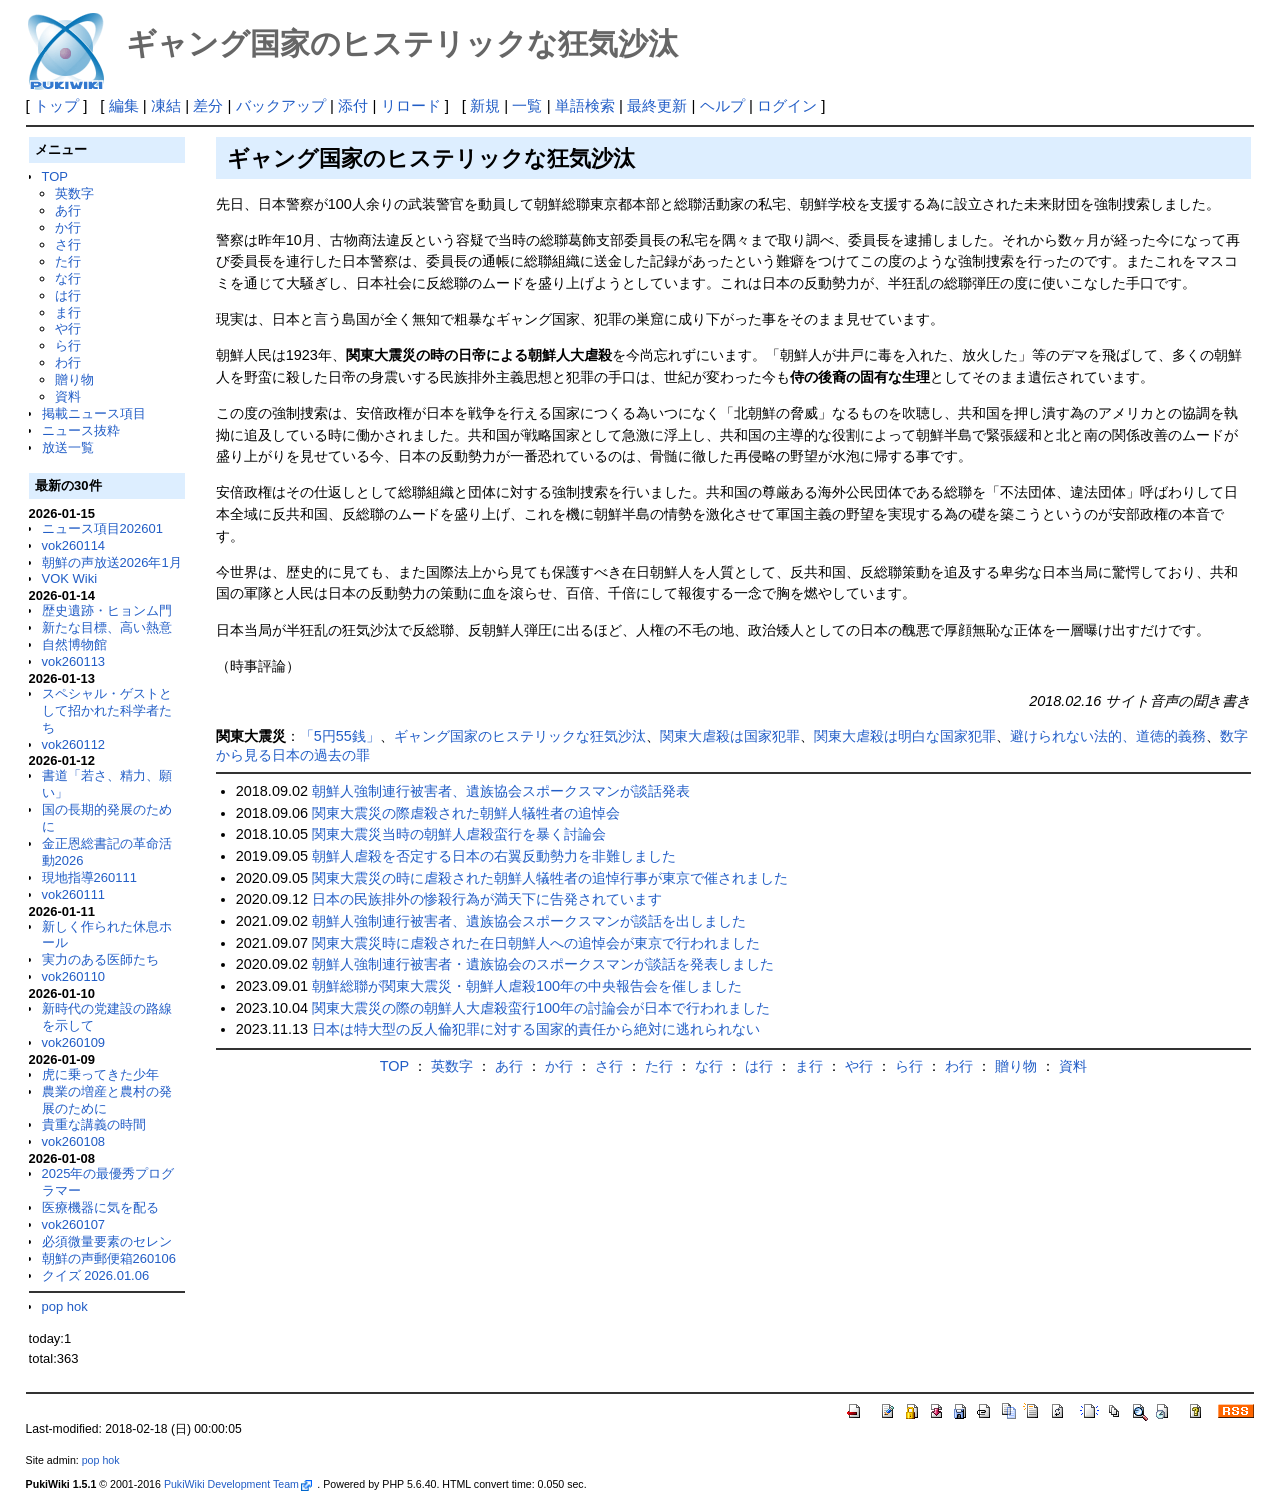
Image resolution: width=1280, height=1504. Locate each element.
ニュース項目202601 (102, 528)
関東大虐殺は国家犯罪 (730, 736)
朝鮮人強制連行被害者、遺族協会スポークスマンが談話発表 (501, 791)
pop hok (65, 1306)
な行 (68, 278)
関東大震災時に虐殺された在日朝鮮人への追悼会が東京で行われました (536, 943)
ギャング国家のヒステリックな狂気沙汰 (520, 736)
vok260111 (74, 894)
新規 (485, 105)
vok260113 (74, 661)
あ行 (68, 210)
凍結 (166, 105)
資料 (68, 396)
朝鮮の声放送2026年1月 (112, 562)
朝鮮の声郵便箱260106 (109, 1258)
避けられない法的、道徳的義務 (1108, 736)
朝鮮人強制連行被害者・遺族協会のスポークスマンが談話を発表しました (543, 964)
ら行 (68, 345)
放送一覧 (68, 447)
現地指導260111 (89, 877)
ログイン (787, 105)
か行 (68, 227)
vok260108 (74, 1141)
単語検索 (585, 105)
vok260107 (74, 1224)
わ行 (68, 362)
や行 (68, 328)
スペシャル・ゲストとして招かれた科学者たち (107, 710)
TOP (55, 176)
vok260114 (74, 545)
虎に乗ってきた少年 (100, 1074)
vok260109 (74, 1042)
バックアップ (281, 105)
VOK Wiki (70, 578)
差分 (208, 105)
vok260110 (74, 976)
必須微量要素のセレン (107, 1241)
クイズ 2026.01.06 (96, 1275)
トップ (56, 105)
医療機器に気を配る (100, 1207)
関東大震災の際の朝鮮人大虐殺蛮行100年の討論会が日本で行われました (541, 1008)
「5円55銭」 (340, 736)
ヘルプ (722, 105)
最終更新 (657, 105)
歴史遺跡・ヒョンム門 (107, 610)
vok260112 (74, 744)
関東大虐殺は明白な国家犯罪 (905, 736)
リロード (411, 105)
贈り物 (74, 379)
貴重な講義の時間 (94, 1124)
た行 (68, 261)
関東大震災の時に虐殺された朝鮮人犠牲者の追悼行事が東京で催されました (550, 878)
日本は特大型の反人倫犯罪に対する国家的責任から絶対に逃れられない (536, 1029)
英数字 (74, 193)
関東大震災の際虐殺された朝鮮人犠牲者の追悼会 (466, 813)
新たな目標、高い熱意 (107, 627)
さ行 (68, 244)
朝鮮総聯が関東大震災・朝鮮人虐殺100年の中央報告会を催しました (527, 986)
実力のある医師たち (100, 959)
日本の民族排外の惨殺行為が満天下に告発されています (487, 899)
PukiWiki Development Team (238, 1484)
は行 (68, 295)
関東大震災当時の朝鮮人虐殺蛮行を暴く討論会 (459, 834)
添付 (353, 105)
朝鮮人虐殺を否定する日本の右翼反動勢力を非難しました (494, 856)
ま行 (68, 312)
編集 (124, 105)
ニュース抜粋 (81, 430)
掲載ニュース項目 (94, 413)
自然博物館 (74, 644)
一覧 (527, 105)
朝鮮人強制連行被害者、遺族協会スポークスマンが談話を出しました (529, 921)
